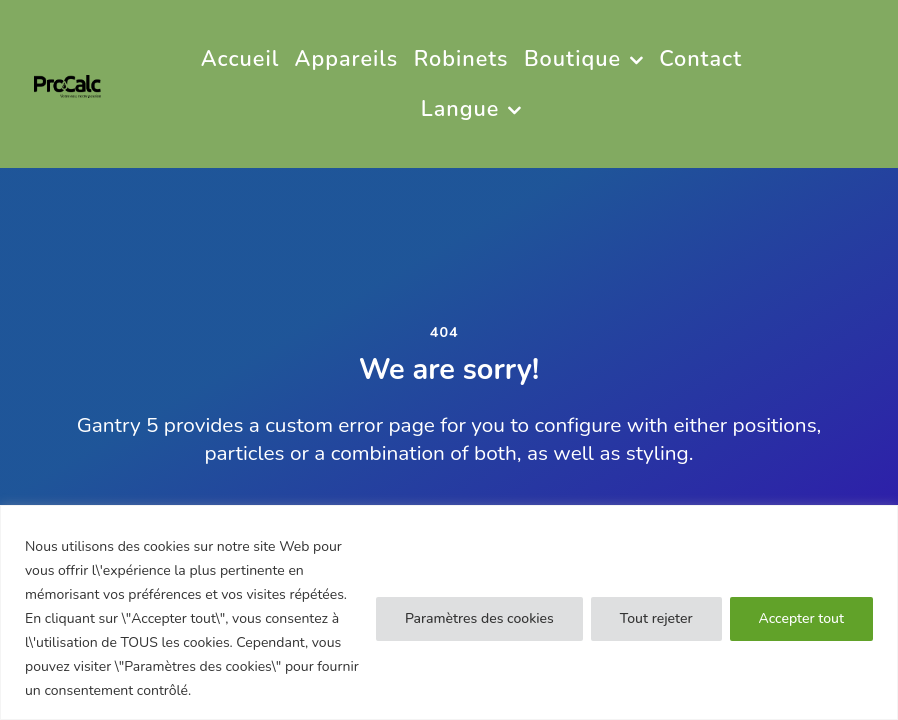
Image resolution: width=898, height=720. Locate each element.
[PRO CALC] (67, 83)
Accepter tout (801, 618)
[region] (449, 612)
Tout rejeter (656, 618)
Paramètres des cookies (479, 618)
